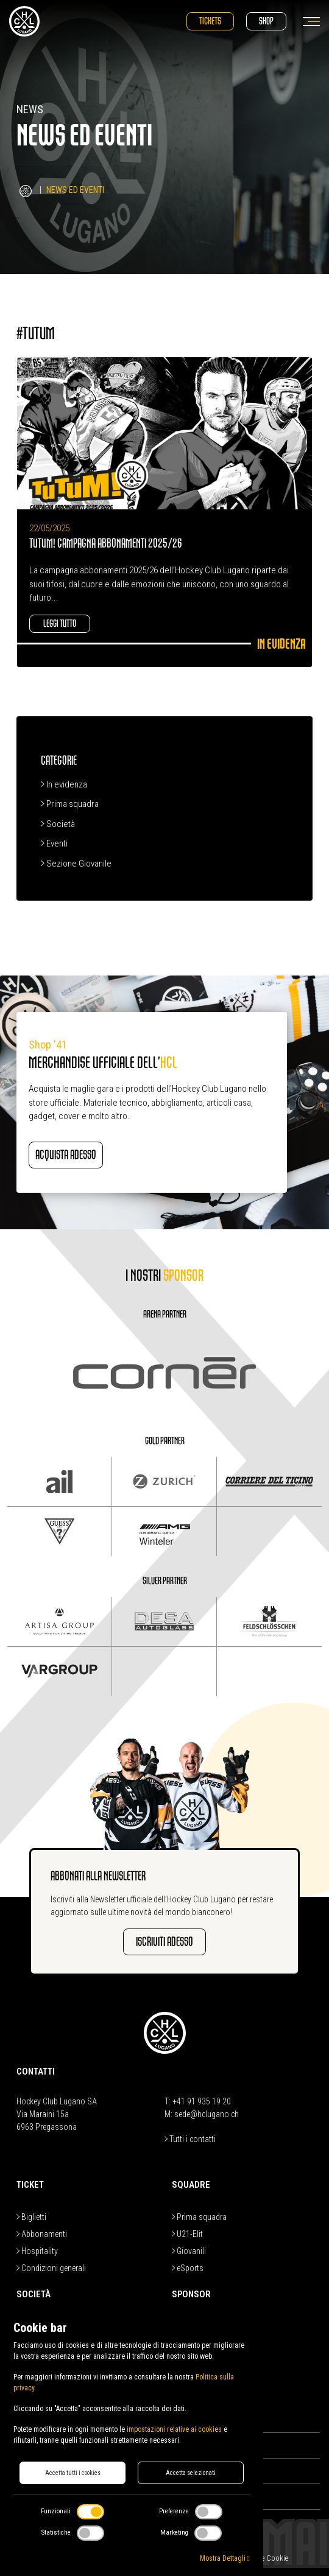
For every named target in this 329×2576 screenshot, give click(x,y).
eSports (187, 2268)
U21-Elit (187, 2234)
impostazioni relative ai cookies (174, 2429)
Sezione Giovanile (76, 863)
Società (58, 824)
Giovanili (189, 2251)
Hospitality (37, 2251)
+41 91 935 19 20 (201, 2101)
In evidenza (64, 784)
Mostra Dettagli (225, 2558)
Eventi (54, 843)
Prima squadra (70, 803)
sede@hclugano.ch (206, 2114)
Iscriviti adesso (164, 1941)
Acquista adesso (65, 1154)
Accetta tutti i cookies (73, 2473)
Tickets (210, 21)
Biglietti (31, 2217)
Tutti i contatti (190, 2139)
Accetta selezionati (191, 2473)
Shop (266, 21)
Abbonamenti (41, 2234)
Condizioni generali (51, 2268)
